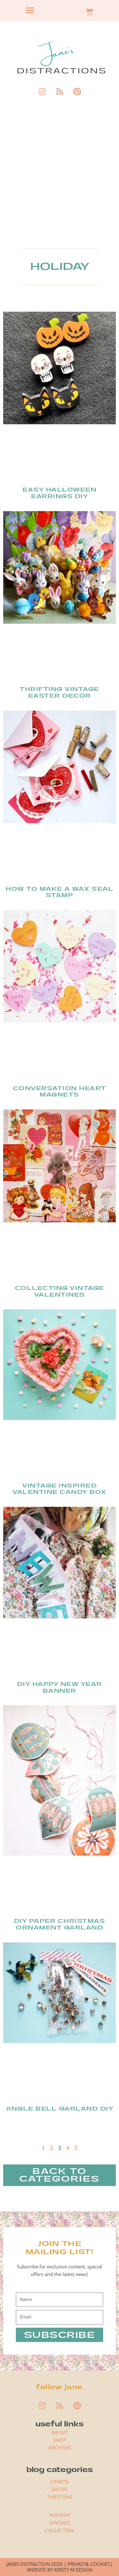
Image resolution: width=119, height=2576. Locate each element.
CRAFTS (59, 2481)
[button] (30, 10)
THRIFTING (59, 2497)
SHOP (59, 2440)
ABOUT (59, 2432)
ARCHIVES (59, 2447)
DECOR (59, 2489)
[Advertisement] (59, 178)
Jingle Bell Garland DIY (60, 2108)
